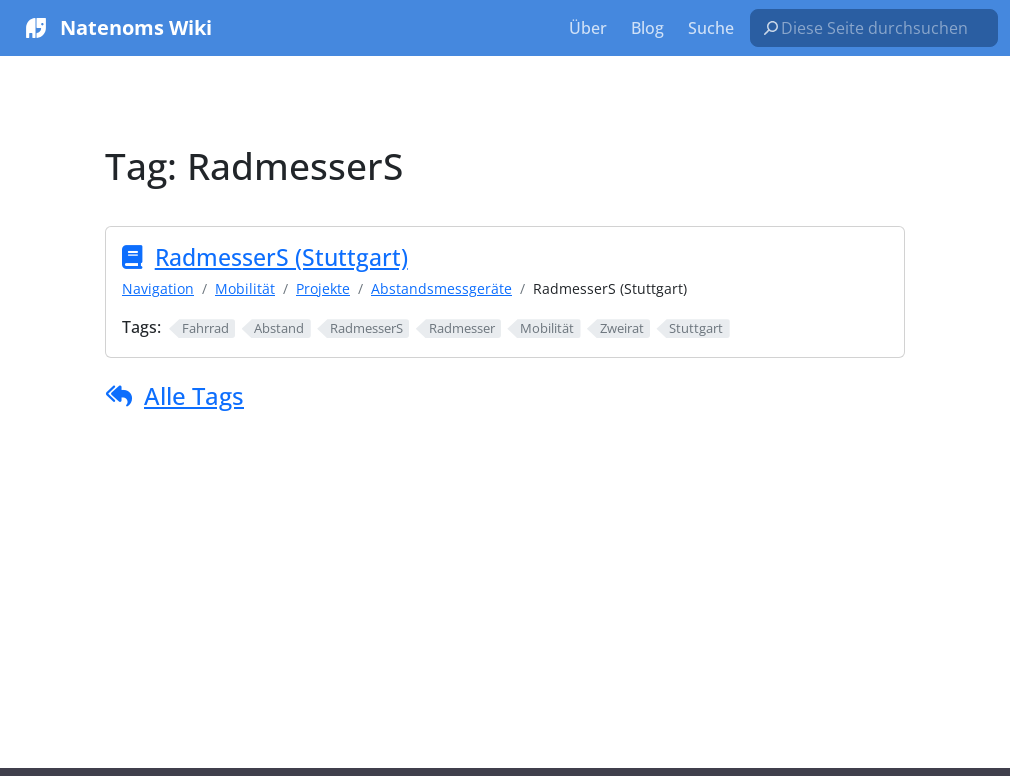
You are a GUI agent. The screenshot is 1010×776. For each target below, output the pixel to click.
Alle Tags (194, 395)
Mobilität (245, 288)
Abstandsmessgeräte (441, 288)
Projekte (323, 288)
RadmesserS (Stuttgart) (281, 257)
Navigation (158, 288)
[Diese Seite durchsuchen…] (882, 28)
